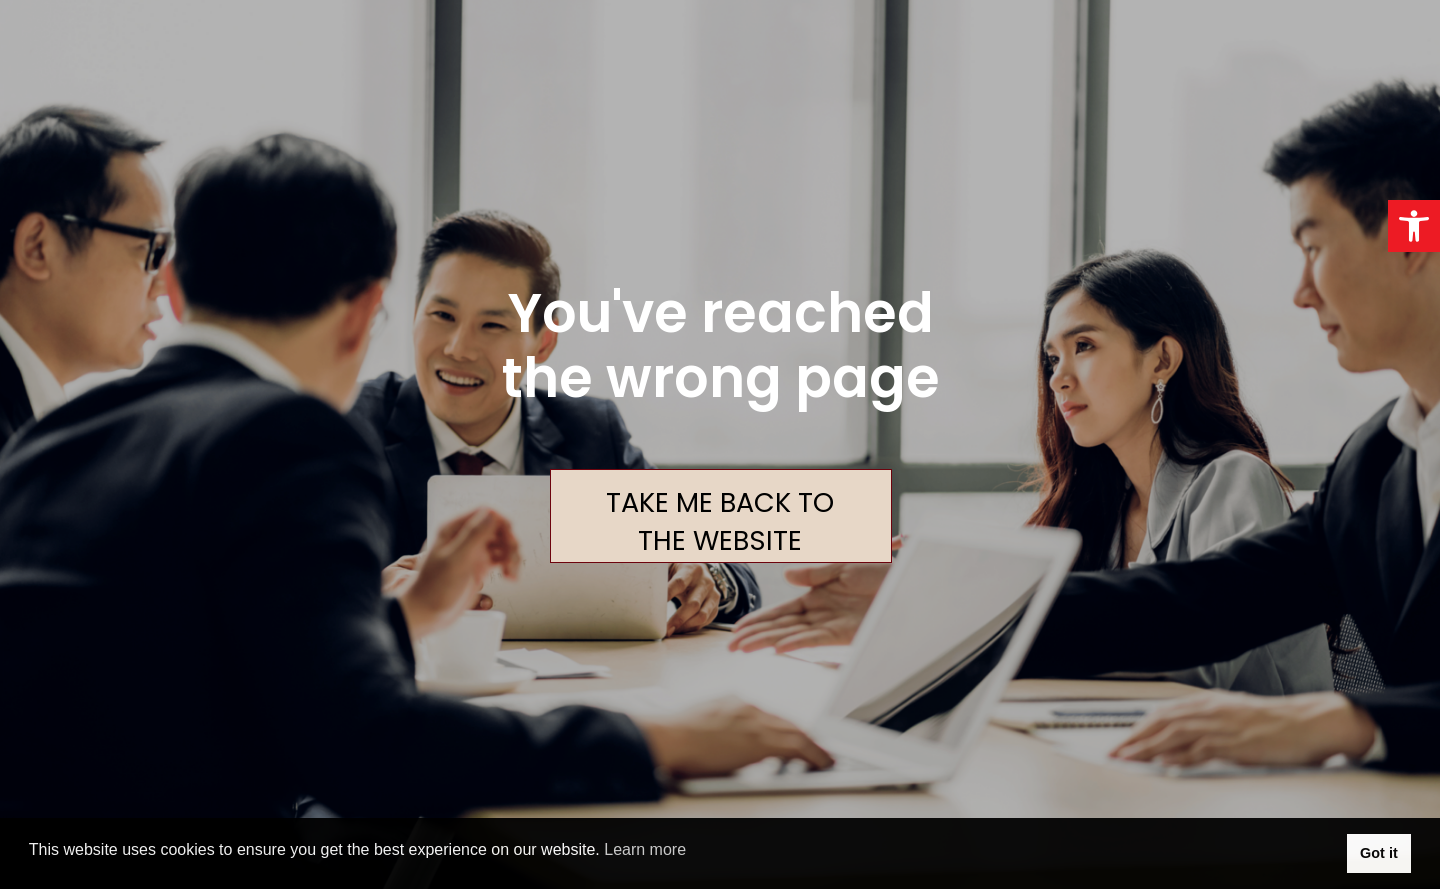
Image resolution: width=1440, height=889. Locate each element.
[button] (1414, 226)
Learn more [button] (645, 849)
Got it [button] (1379, 853)
